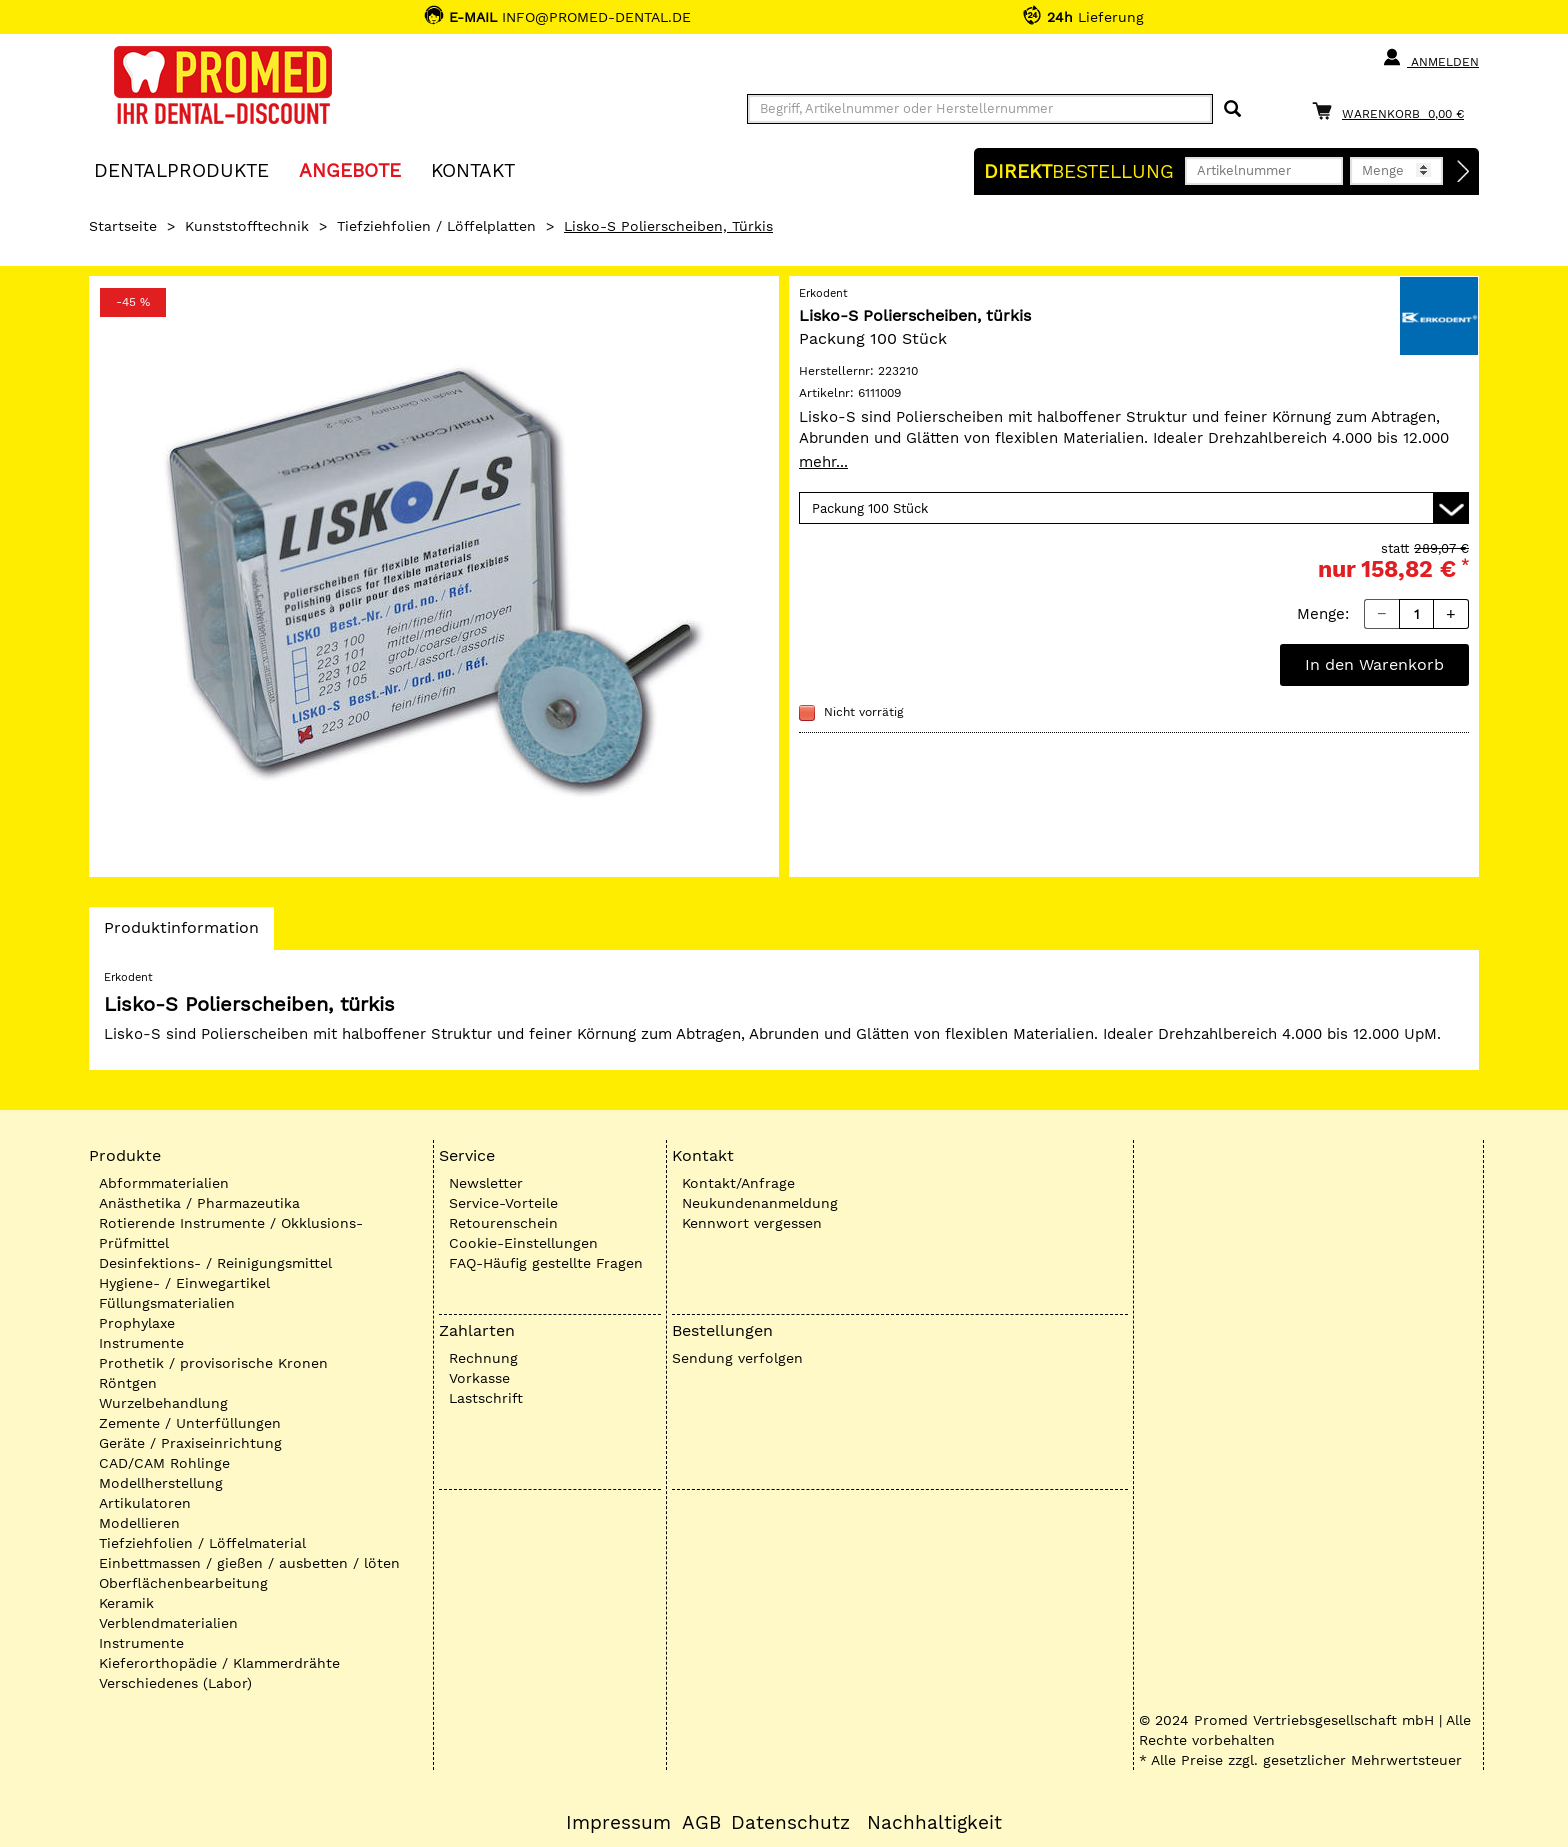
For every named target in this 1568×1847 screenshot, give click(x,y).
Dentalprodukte (181, 169)
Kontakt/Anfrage (738, 1183)
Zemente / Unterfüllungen (190, 1423)
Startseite (123, 226)
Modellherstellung (161, 1483)
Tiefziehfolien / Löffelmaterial (202, 1543)
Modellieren (139, 1523)
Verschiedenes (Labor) (175, 1683)
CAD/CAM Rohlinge (164, 1463)
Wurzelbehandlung (163, 1403)
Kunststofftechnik (247, 226)
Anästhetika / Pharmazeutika (199, 1203)
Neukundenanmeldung (760, 1203)
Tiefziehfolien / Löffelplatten (436, 226)
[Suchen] (1232, 109)
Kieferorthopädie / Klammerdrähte (219, 1663)
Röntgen (128, 1383)
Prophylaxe (137, 1323)
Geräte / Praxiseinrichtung (190, 1443)
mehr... (823, 462)
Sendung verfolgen (737, 1358)
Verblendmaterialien (168, 1623)
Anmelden (1430, 58)
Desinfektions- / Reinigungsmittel (215, 1263)
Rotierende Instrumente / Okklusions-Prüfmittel (231, 1233)
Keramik (126, 1603)
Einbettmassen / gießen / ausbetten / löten (249, 1563)
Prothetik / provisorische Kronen (213, 1363)
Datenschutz (790, 1823)
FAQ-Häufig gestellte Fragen (546, 1263)
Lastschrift (486, 1398)
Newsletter (486, 1183)
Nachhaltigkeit (934, 1823)
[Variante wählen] (1134, 508)
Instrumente (141, 1343)
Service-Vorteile (503, 1203)
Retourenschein (503, 1223)
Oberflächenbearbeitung (183, 1583)
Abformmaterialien (164, 1183)
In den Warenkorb (1374, 664)
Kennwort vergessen (752, 1223)
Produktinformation (181, 933)
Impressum (618, 1823)
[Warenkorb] (1393, 110)
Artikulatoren (145, 1503)
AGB (701, 1823)
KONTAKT (473, 169)
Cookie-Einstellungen (523, 1243)
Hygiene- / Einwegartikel (184, 1283)
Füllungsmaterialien (167, 1303)
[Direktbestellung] (1464, 172)
